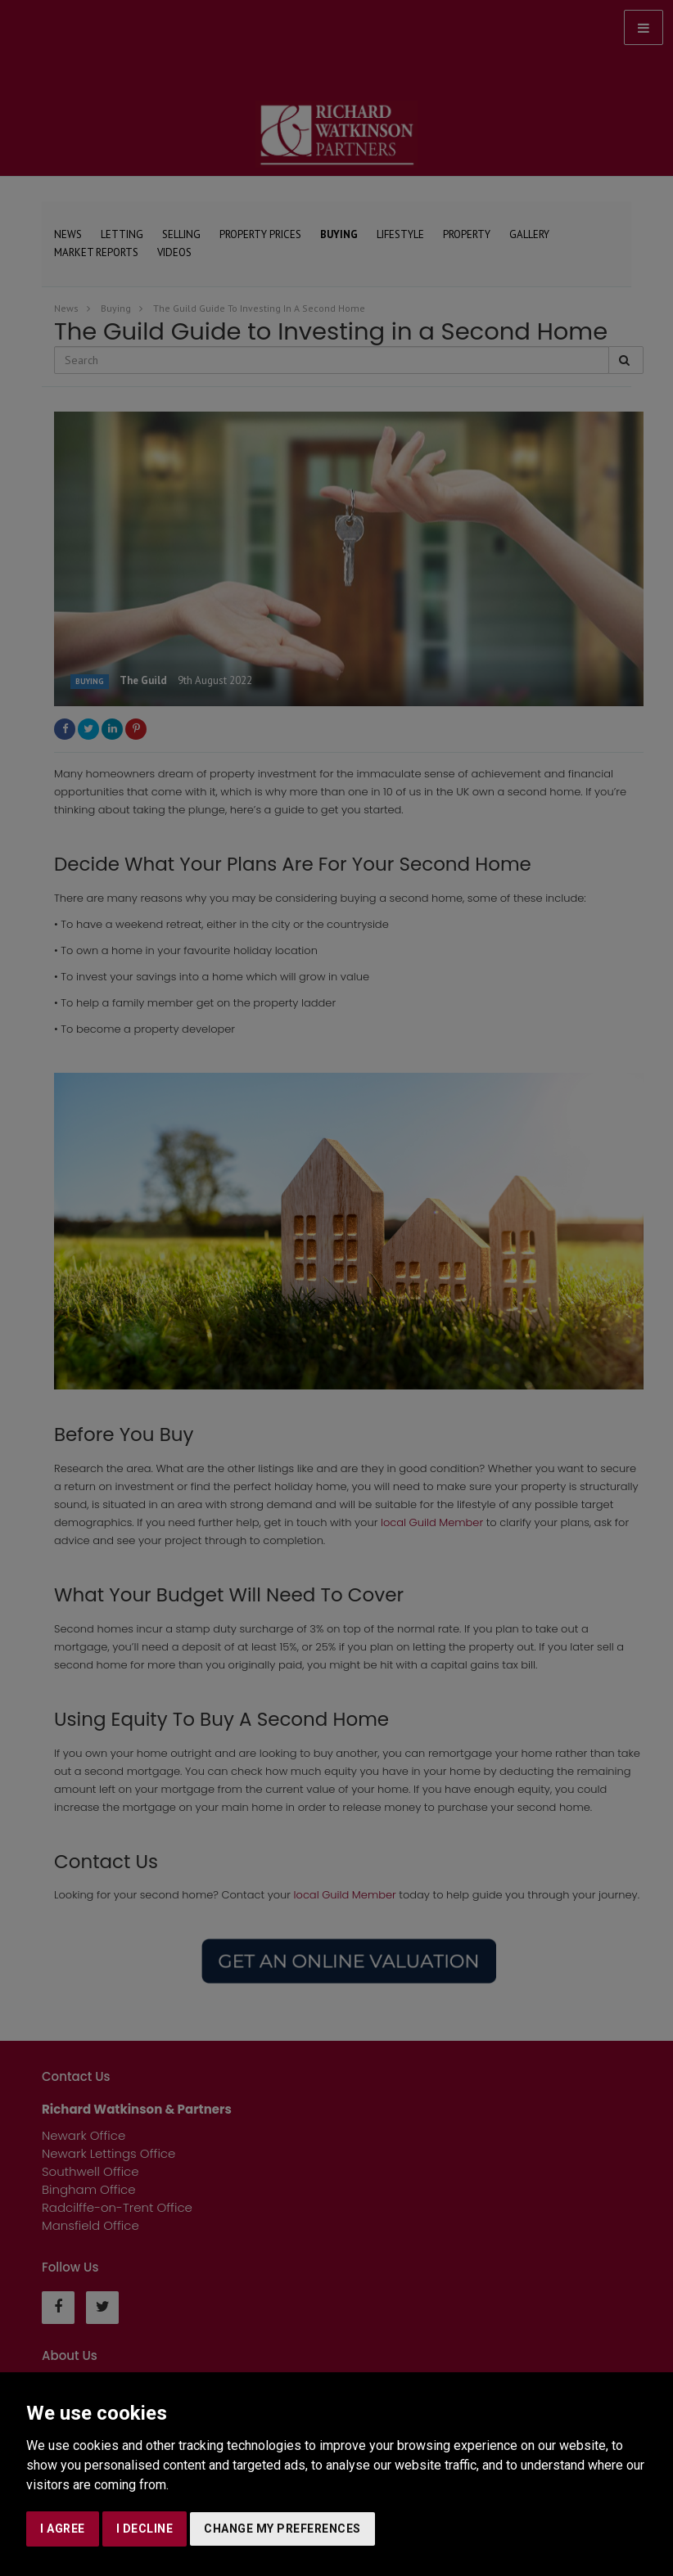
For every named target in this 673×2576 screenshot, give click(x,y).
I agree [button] (62, 2528)
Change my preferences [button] (282, 2528)
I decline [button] (145, 2528)
